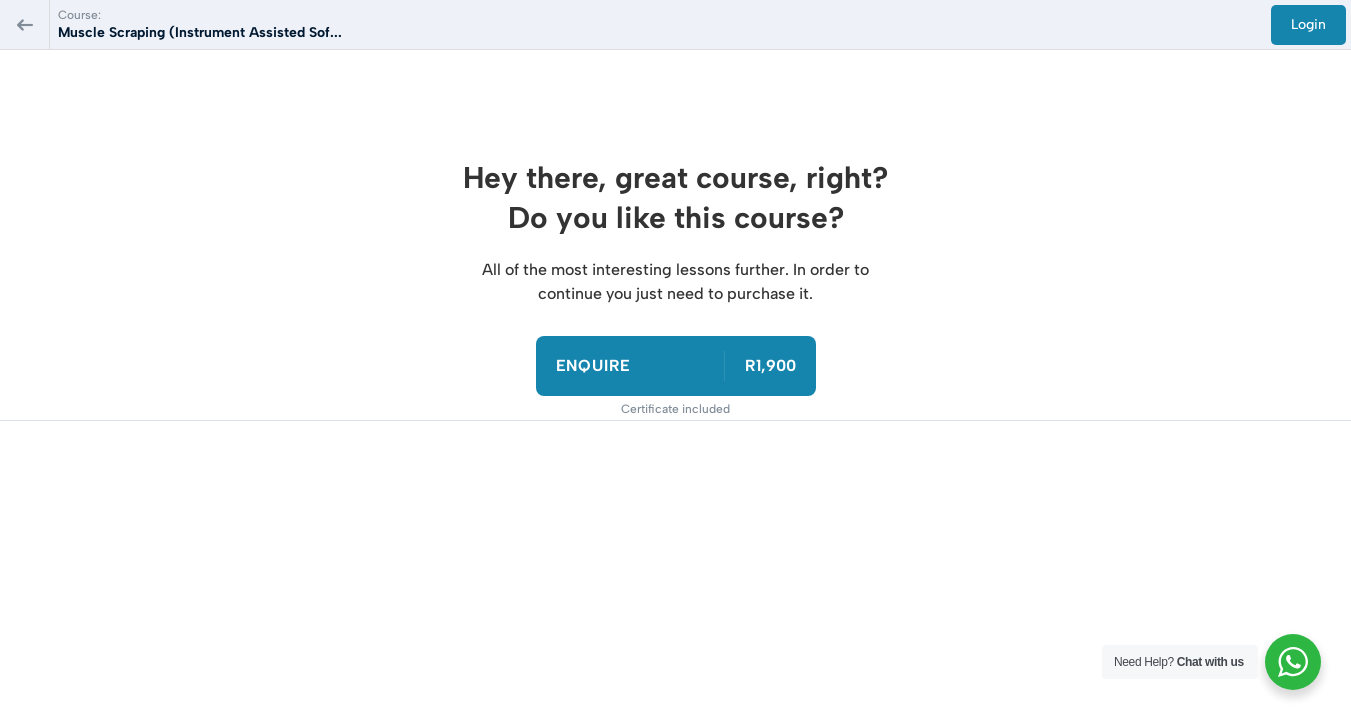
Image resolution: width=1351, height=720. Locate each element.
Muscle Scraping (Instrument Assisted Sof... (200, 32)
